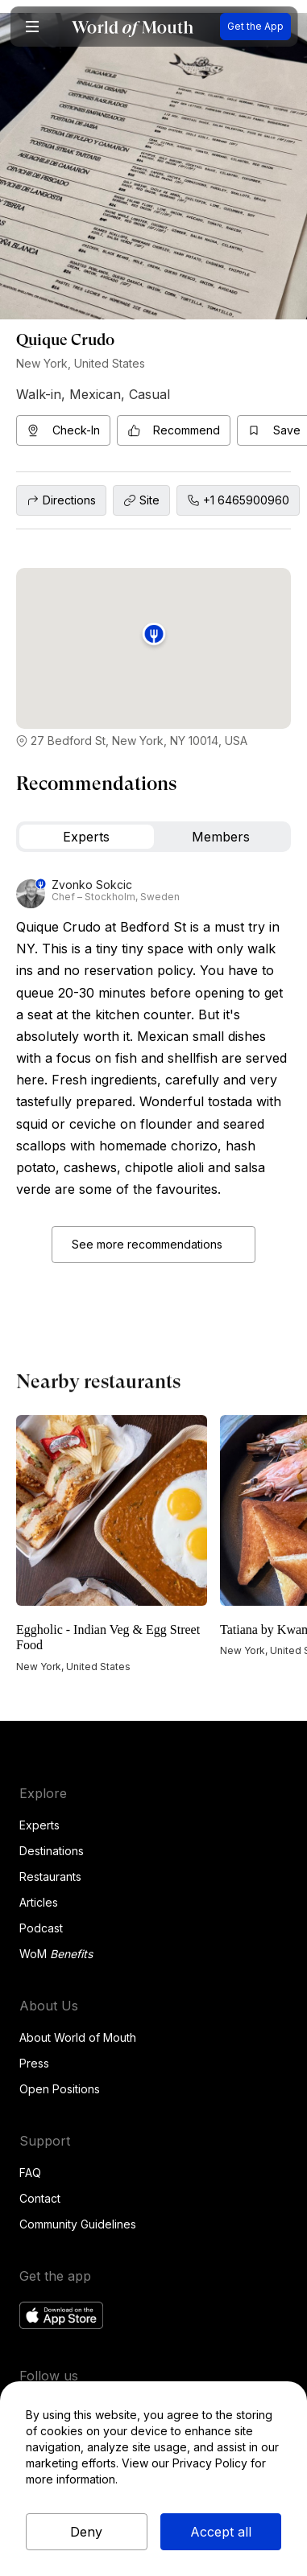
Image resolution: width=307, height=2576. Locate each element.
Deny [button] (86, 2532)
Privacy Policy (209, 2463)
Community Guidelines (77, 2224)
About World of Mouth (77, 2037)
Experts (39, 1825)
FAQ (30, 2172)
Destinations (51, 1851)
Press (34, 2063)
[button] (32, 26)
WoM (56, 1954)
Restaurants (50, 1876)
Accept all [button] (220, 2532)
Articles (38, 1902)
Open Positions (59, 2089)
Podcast (41, 1928)
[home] (132, 27)
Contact (39, 2198)
